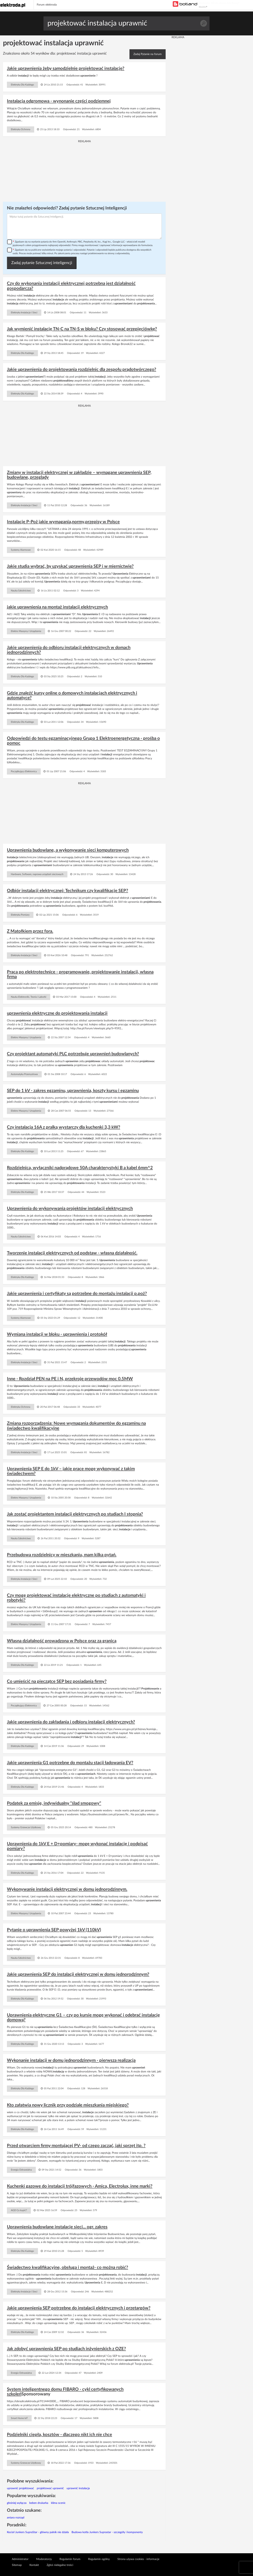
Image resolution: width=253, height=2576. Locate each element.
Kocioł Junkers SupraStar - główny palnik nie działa (38, 2532)
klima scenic (58, 2503)
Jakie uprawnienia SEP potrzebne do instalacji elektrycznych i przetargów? (78, 2308)
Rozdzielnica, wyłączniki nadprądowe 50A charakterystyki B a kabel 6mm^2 (80, 1168)
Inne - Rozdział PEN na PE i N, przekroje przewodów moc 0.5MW (70, 1379)
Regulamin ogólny (99, 2559)
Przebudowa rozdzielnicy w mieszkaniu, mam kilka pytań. (61, 1555)
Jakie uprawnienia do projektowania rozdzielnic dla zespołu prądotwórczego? (81, 369)
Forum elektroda (47, 4)
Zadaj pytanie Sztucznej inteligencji (41, 263)
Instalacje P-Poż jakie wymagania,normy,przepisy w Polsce (63, 522)
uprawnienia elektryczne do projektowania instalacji (57, 1013)
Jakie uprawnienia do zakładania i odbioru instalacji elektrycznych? (71, 1722)
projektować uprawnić (50, 2488)
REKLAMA (203, 6)
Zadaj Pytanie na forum (147, 54)
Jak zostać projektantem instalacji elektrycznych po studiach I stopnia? (75, 1514)
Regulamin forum (69, 2559)
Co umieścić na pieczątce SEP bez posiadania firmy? (57, 1681)
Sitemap (17, 2565)
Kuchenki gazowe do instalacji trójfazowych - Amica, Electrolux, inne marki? (79, 2186)
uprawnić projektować (20, 2488)
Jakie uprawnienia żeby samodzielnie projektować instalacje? (65, 68)
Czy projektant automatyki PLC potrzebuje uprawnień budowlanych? (73, 1054)
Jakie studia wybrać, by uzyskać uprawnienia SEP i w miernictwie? (70, 566)
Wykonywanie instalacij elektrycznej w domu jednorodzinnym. (67, 1889)
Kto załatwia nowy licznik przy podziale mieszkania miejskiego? (68, 2105)
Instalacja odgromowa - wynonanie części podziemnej (59, 101)
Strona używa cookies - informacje (138, 2559)
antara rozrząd (15, 2517)
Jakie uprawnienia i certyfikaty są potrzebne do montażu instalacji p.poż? (77, 1293)
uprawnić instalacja (78, 2488)
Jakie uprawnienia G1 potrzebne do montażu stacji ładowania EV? (70, 1763)
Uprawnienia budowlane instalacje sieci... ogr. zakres (57, 2227)
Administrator (20, 2559)
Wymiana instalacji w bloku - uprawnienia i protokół (57, 1334)
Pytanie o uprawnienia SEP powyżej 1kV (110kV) (54, 1930)
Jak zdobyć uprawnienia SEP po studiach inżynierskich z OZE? (66, 2349)
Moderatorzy (44, 2559)
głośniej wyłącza (16, 2503)
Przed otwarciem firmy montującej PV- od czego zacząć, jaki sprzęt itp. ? (76, 2145)
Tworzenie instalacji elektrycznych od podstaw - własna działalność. (72, 1253)
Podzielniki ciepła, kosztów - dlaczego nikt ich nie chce (59, 2434)
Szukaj (203, 23)
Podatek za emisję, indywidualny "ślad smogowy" (54, 1803)
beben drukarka (38, 2503)
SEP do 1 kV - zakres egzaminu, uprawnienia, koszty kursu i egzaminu (73, 1090)
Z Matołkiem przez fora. (30, 931)
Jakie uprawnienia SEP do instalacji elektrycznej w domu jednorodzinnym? (78, 1974)
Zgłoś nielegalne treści (60, 2565)
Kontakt (34, 2565)
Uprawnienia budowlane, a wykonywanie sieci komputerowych (68, 850)
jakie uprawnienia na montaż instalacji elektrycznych (57, 607)
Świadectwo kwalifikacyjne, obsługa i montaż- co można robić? (67, 2267)
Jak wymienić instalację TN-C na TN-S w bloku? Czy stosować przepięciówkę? (82, 329)
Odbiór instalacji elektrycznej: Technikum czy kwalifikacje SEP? (67, 890)
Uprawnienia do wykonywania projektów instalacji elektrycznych (70, 1208)
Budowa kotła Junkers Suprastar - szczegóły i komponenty (107, 2532)
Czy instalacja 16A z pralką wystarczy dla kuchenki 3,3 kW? (63, 1127)
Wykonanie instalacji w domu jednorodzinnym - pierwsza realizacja (71, 2060)
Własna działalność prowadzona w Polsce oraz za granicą (61, 1641)
